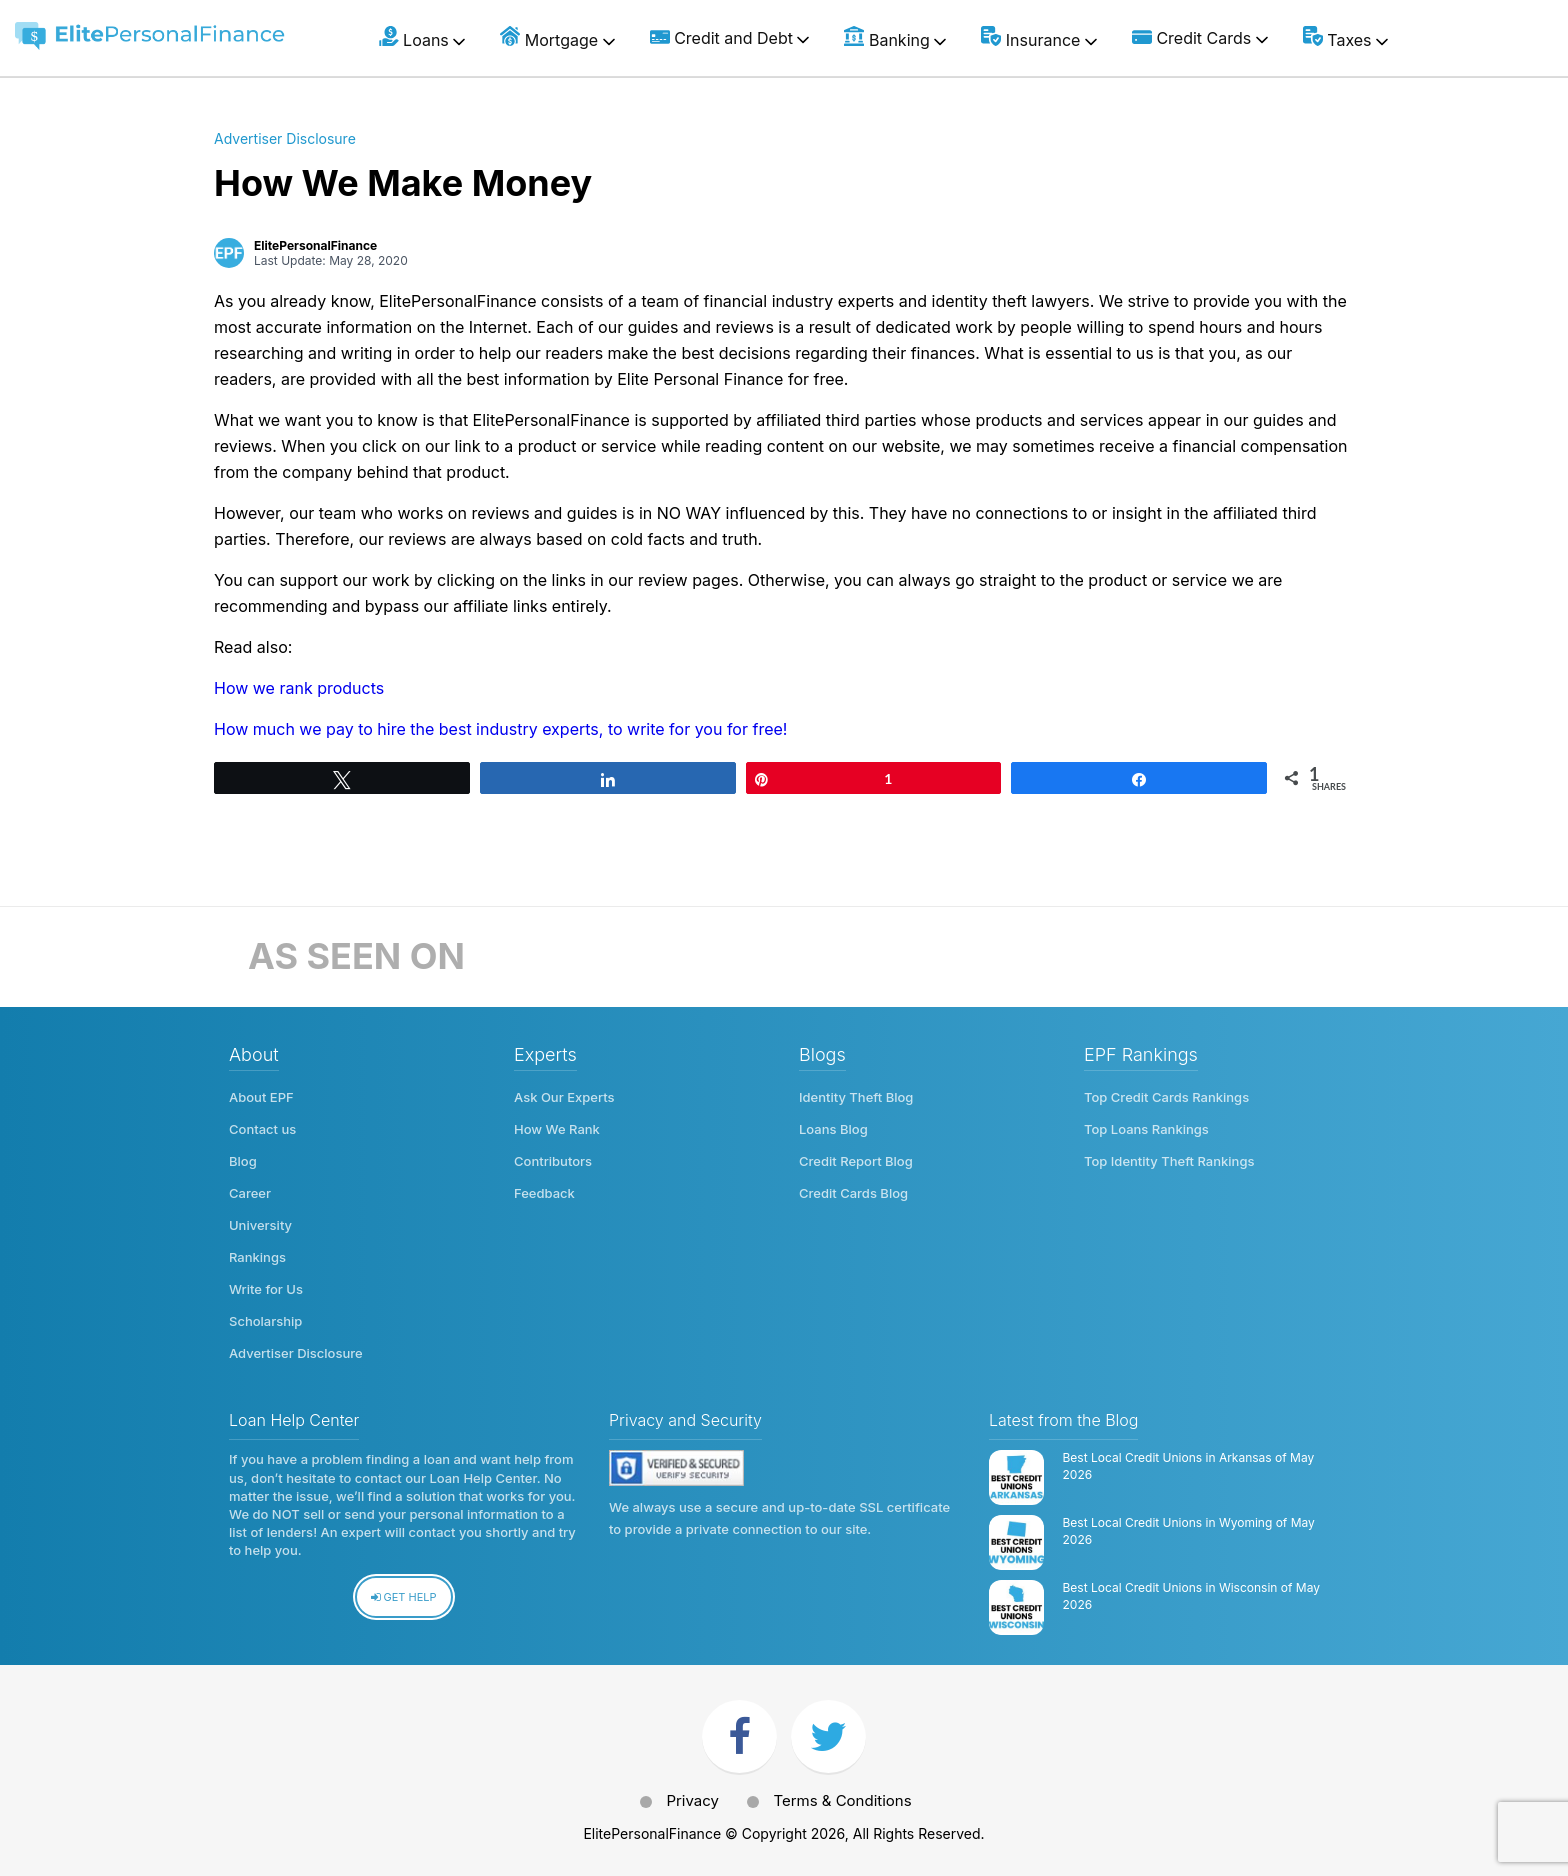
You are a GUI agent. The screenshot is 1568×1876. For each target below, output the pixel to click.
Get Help (403, 1597)
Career (250, 1193)
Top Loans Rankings (1146, 1129)
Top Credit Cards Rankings (1166, 1097)
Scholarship (265, 1321)
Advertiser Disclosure (285, 138)
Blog (243, 1161)
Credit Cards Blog (853, 1193)
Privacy (692, 1800)
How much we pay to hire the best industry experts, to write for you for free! (500, 729)
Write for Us (266, 1289)
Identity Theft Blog (856, 1097)
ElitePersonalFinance (315, 245)
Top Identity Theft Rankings (1169, 1161)
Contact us (262, 1129)
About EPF (261, 1097)
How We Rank (557, 1129)
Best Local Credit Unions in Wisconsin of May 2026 (1191, 1596)
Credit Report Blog (856, 1161)
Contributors (553, 1161)
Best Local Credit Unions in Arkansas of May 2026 (1189, 1466)
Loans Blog (833, 1129)
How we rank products (299, 688)
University (260, 1225)
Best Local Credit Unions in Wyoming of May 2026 (1189, 1531)
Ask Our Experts (564, 1097)
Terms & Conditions (842, 1800)
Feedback (544, 1193)
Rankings (257, 1257)
